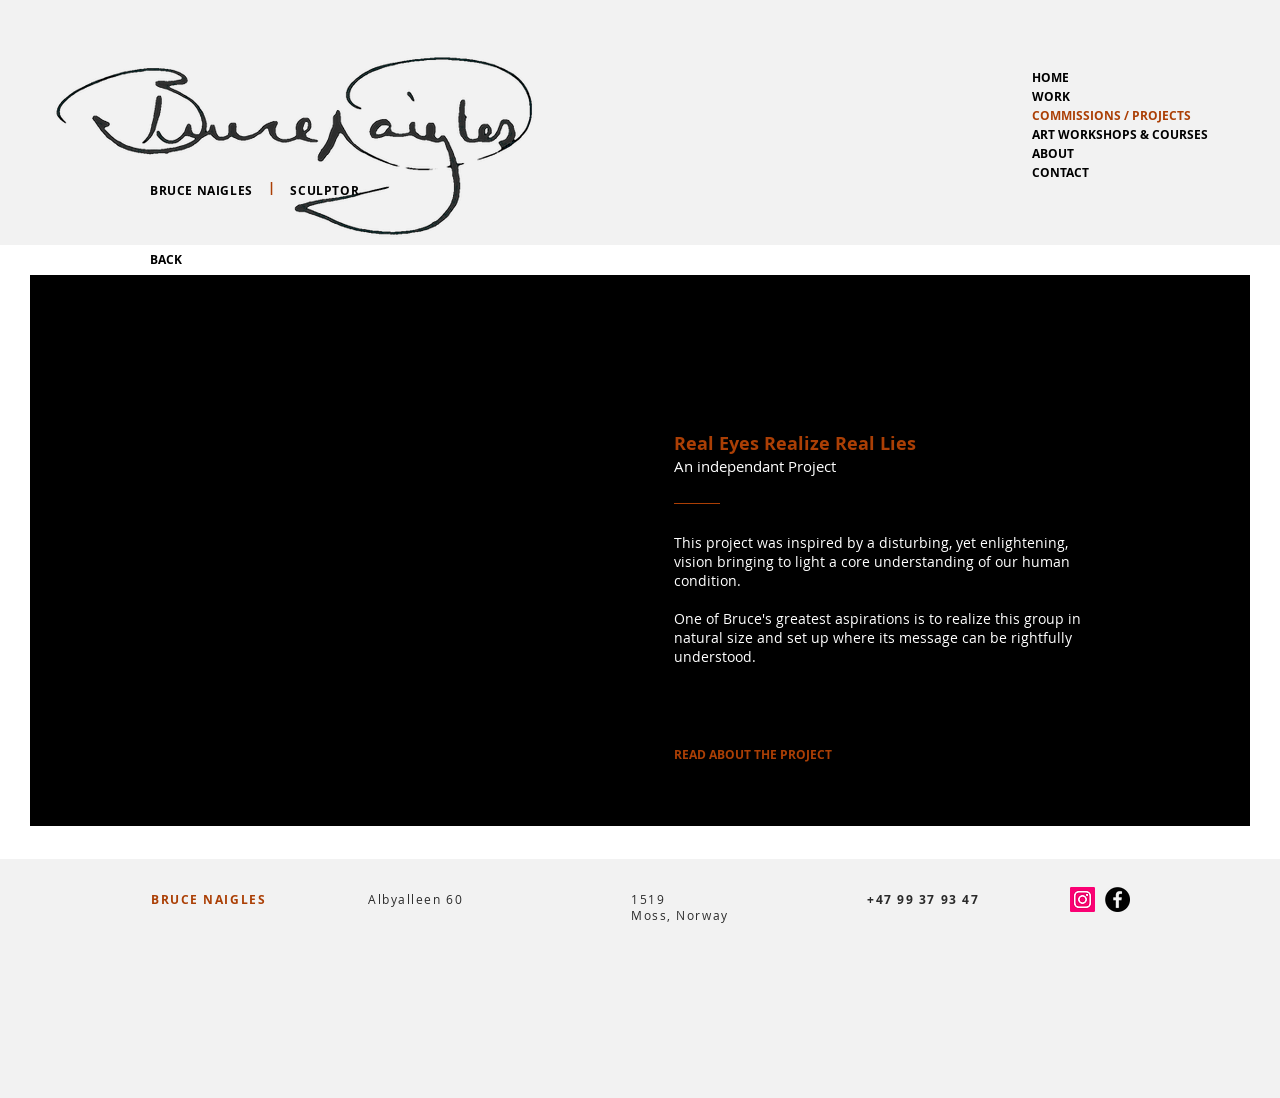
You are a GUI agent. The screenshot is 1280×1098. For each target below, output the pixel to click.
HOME (1050, 77)
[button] (335, 550)
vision (695, 561)
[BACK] (166, 260)
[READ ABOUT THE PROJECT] (753, 755)
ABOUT (1053, 153)
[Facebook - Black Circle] (1117, 899)
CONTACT (1060, 172)
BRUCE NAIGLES (208, 899)
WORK (1051, 96)
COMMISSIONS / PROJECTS (1111, 115)
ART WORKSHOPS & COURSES (1120, 134)
